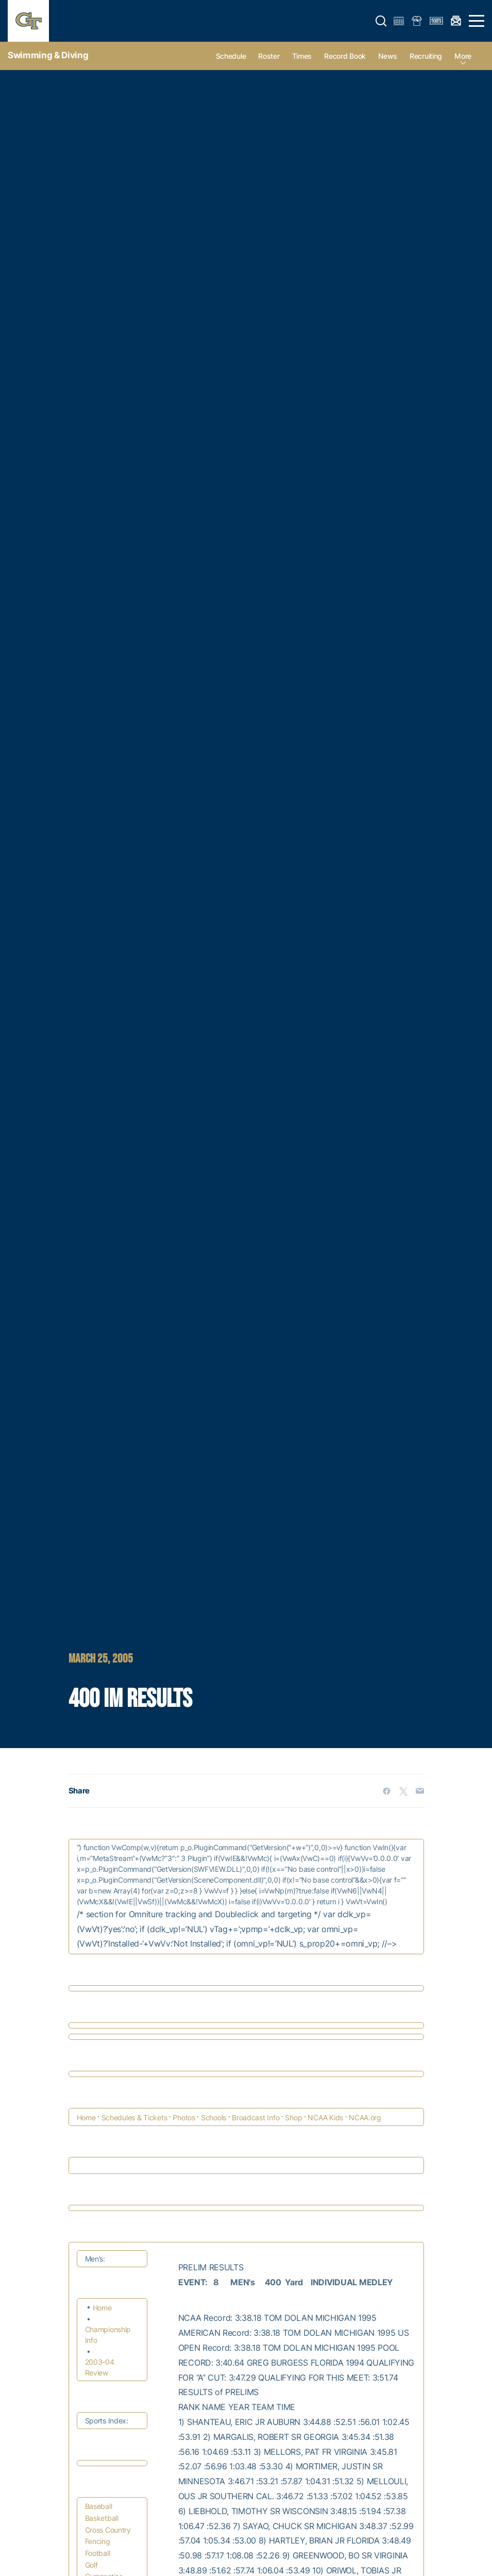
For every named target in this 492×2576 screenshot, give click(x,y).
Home (86, 2117)
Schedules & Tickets (134, 2117)
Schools (213, 2117)
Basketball (101, 2518)
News (387, 56)
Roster (268, 56)
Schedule (231, 56)
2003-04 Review (99, 2367)
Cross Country (108, 2529)
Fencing (97, 2541)
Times (302, 56)
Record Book (345, 56)
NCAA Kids (325, 2117)
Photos (184, 2117)
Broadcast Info (255, 2117)
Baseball (98, 2506)
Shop (293, 2117)
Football (97, 2553)
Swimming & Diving (48, 55)
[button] (381, 21)
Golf (91, 2565)
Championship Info (108, 2335)
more (462, 56)
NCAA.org (365, 2117)
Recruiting (426, 56)
